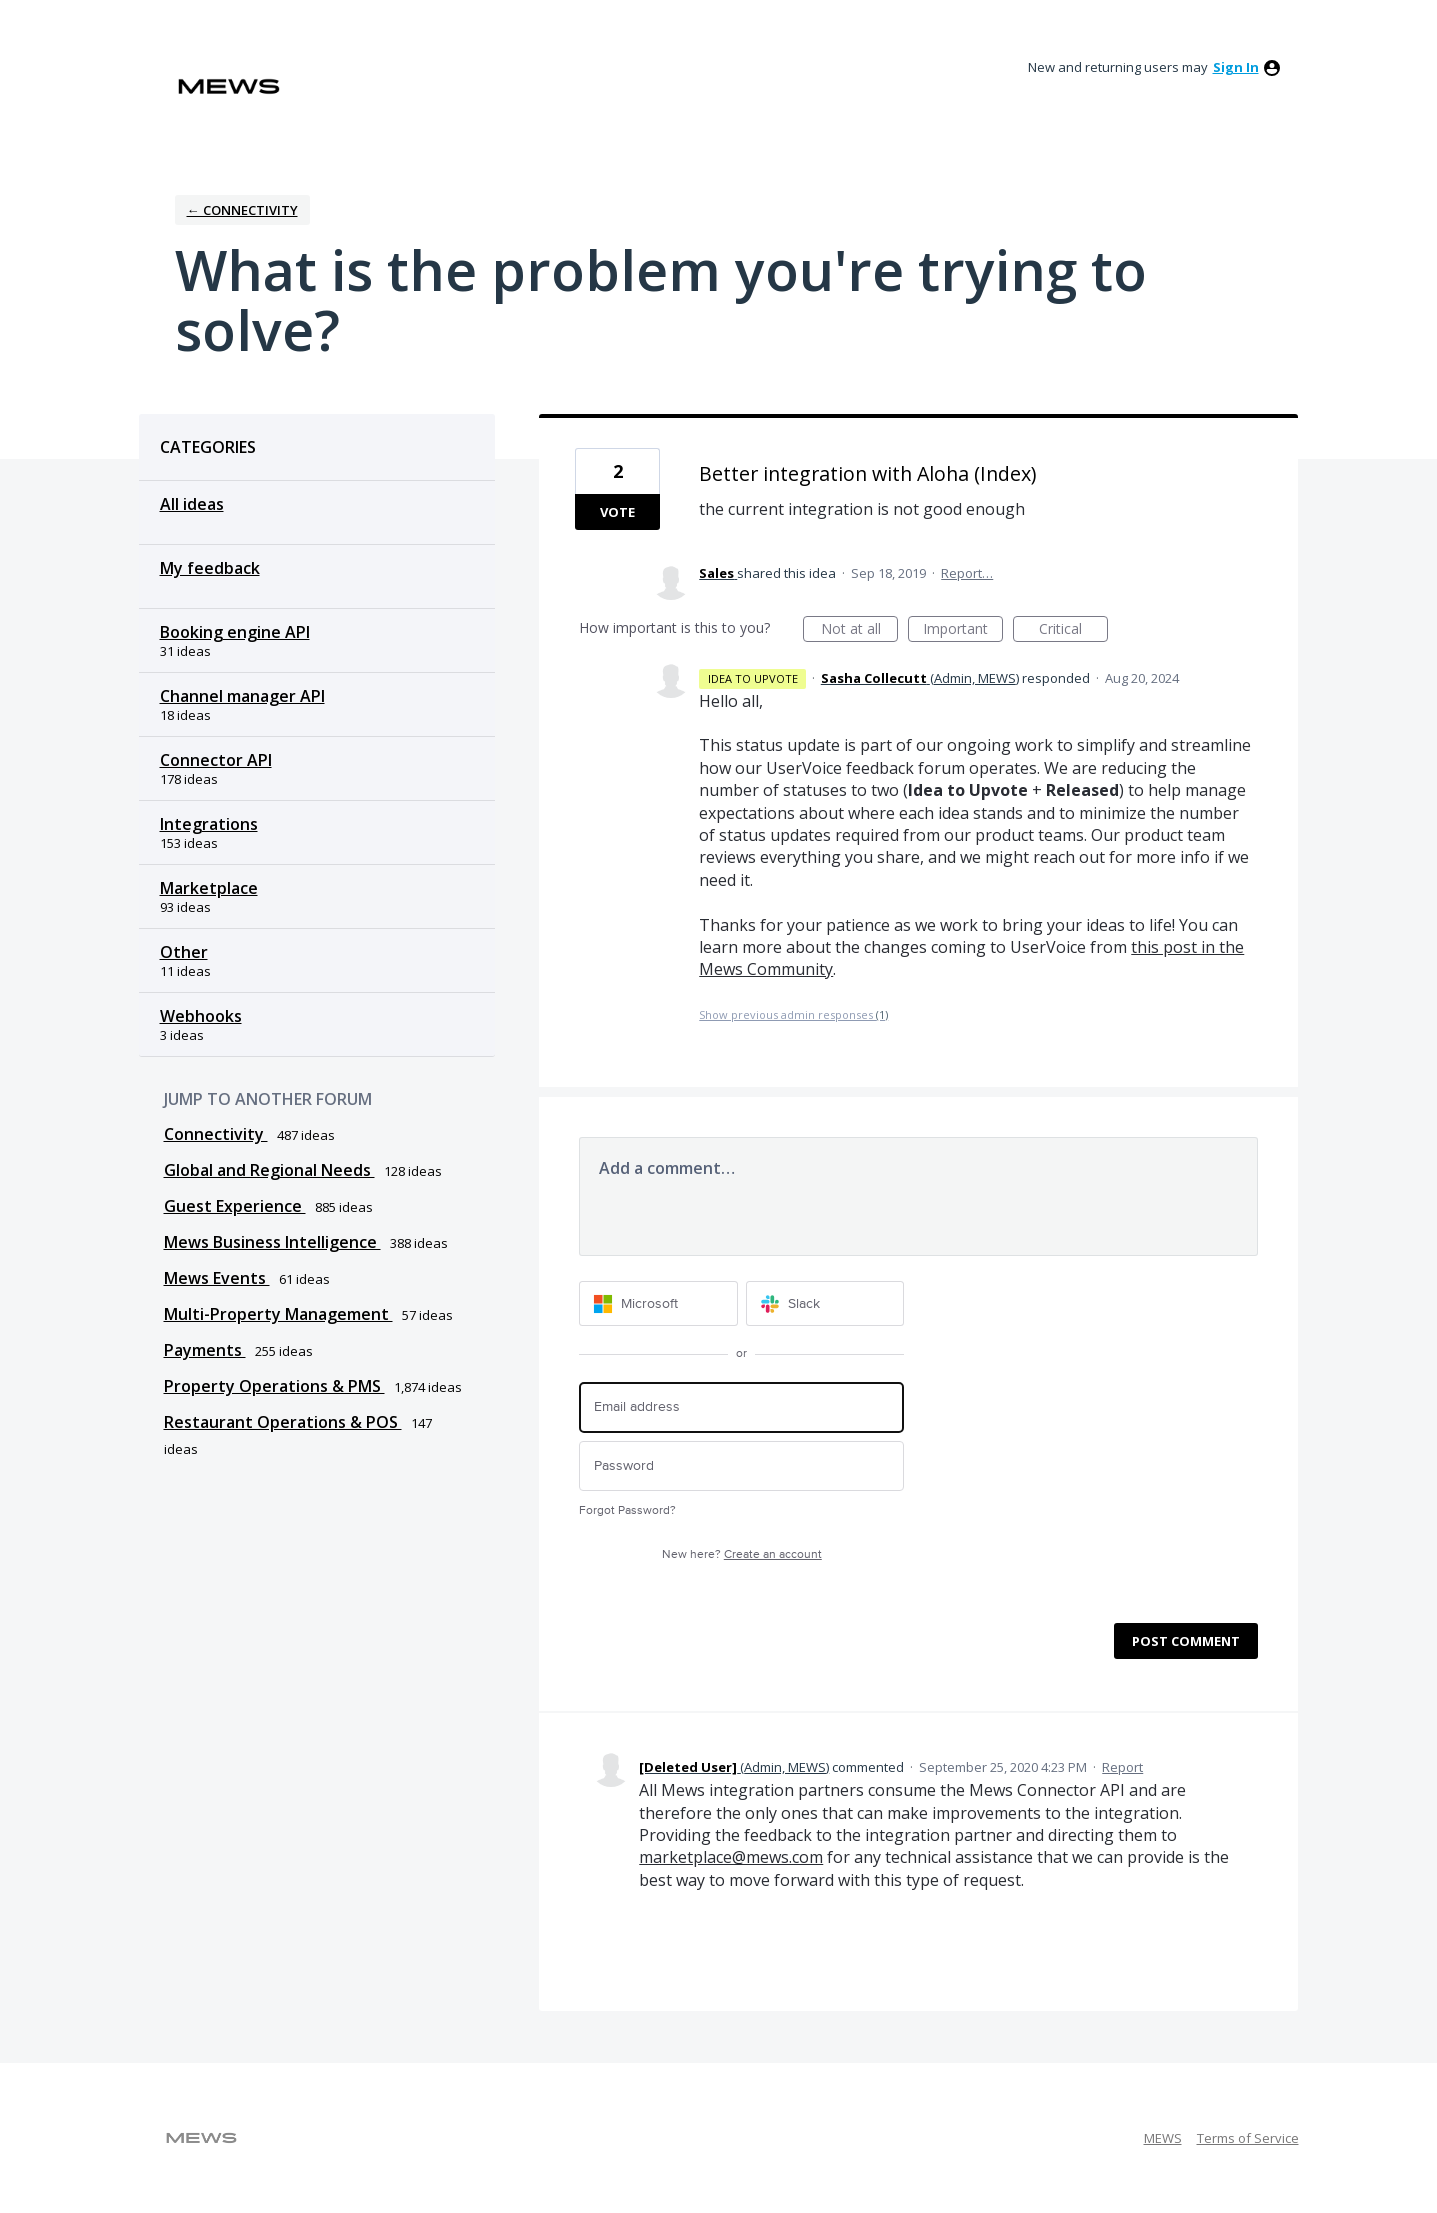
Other (184, 952)
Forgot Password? (627, 1510)
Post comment (1186, 1641)
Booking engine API (235, 632)
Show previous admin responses (793, 1014)
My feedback (210, 568)
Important (963, 630)
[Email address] (741, 1407)
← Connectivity (242, 210)
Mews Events (217, 1278)
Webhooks (201, 1016)
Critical (1073, 630)
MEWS (1163, 2138)
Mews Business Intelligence (272, 1242)
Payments (205, 1350)
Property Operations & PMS (274, 1386)
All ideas (192, 504)
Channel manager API (242, 696)
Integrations (209, 824)
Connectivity (216, 1134)
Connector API (216, 760)
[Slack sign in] (825, 1303)
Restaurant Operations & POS (283, 1422)
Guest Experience (235, 1206)
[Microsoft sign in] (658, 1303)
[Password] (741, 1466)
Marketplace (209, 888)
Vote (617, 512)
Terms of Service (1248, 2138)
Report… (967, 573)
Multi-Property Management (278, 1314)
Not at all (860, 630)
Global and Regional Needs (269, 1170)
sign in (1236, 67)
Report (1122, 1767)
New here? (742, 1554)
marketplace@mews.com (731, 1857)
